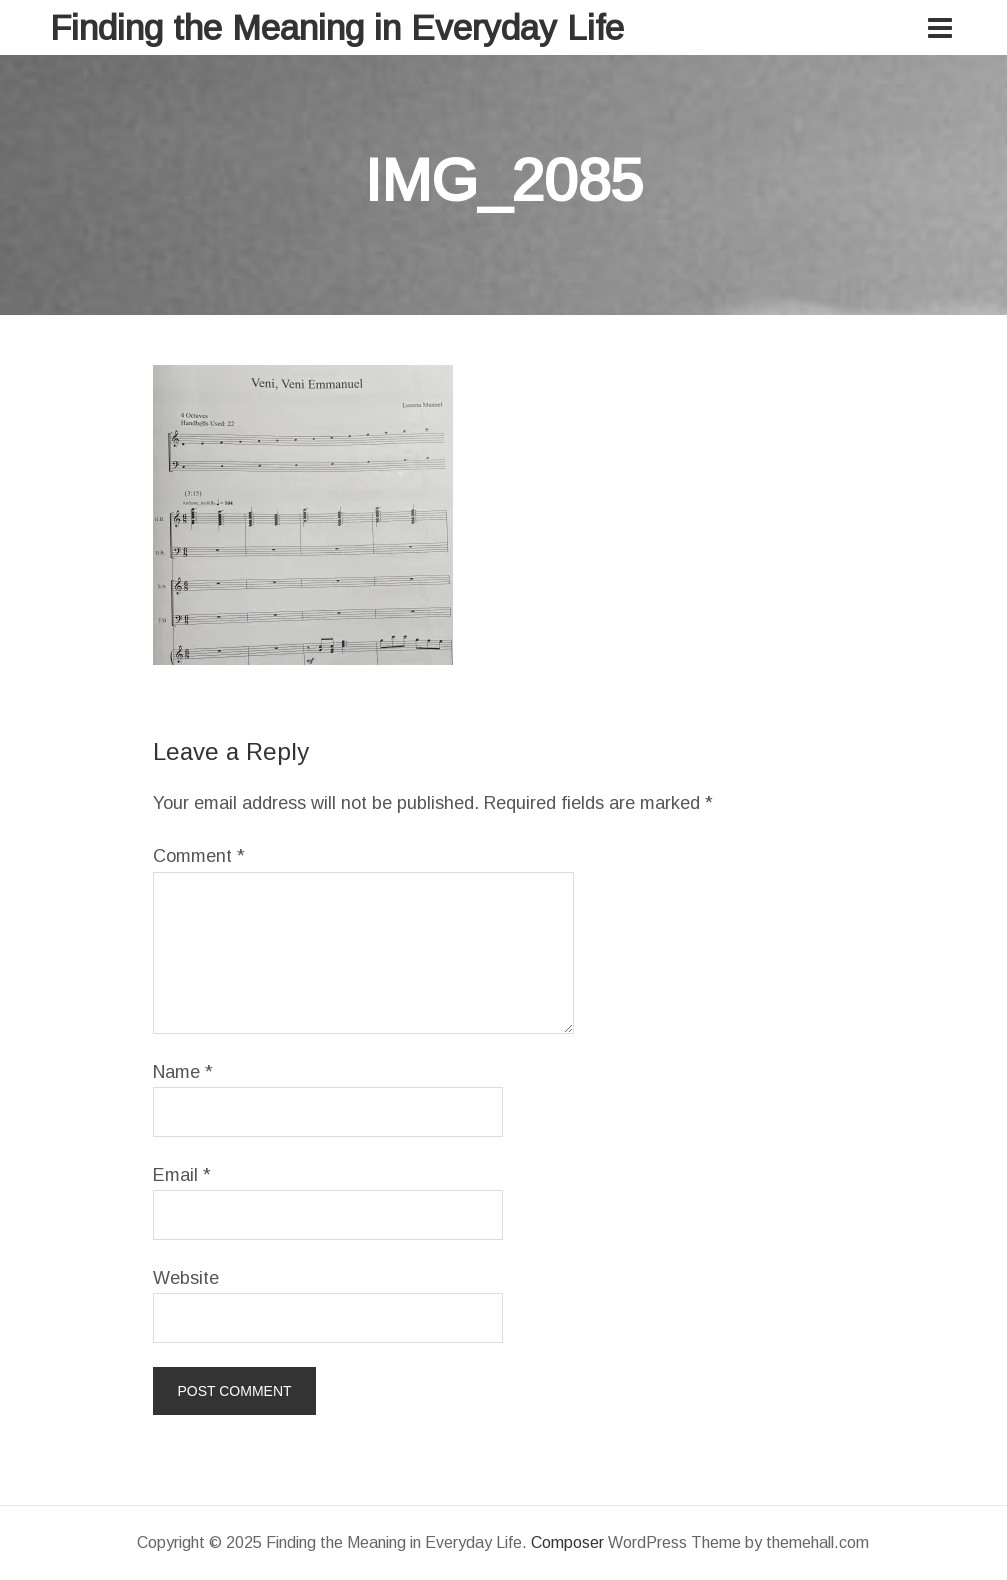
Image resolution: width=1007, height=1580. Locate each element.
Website (186, 1278)
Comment (199, 856)
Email (182, 1175)
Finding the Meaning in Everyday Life (337, 27)
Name (183, 1072)
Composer (567, 1542)
